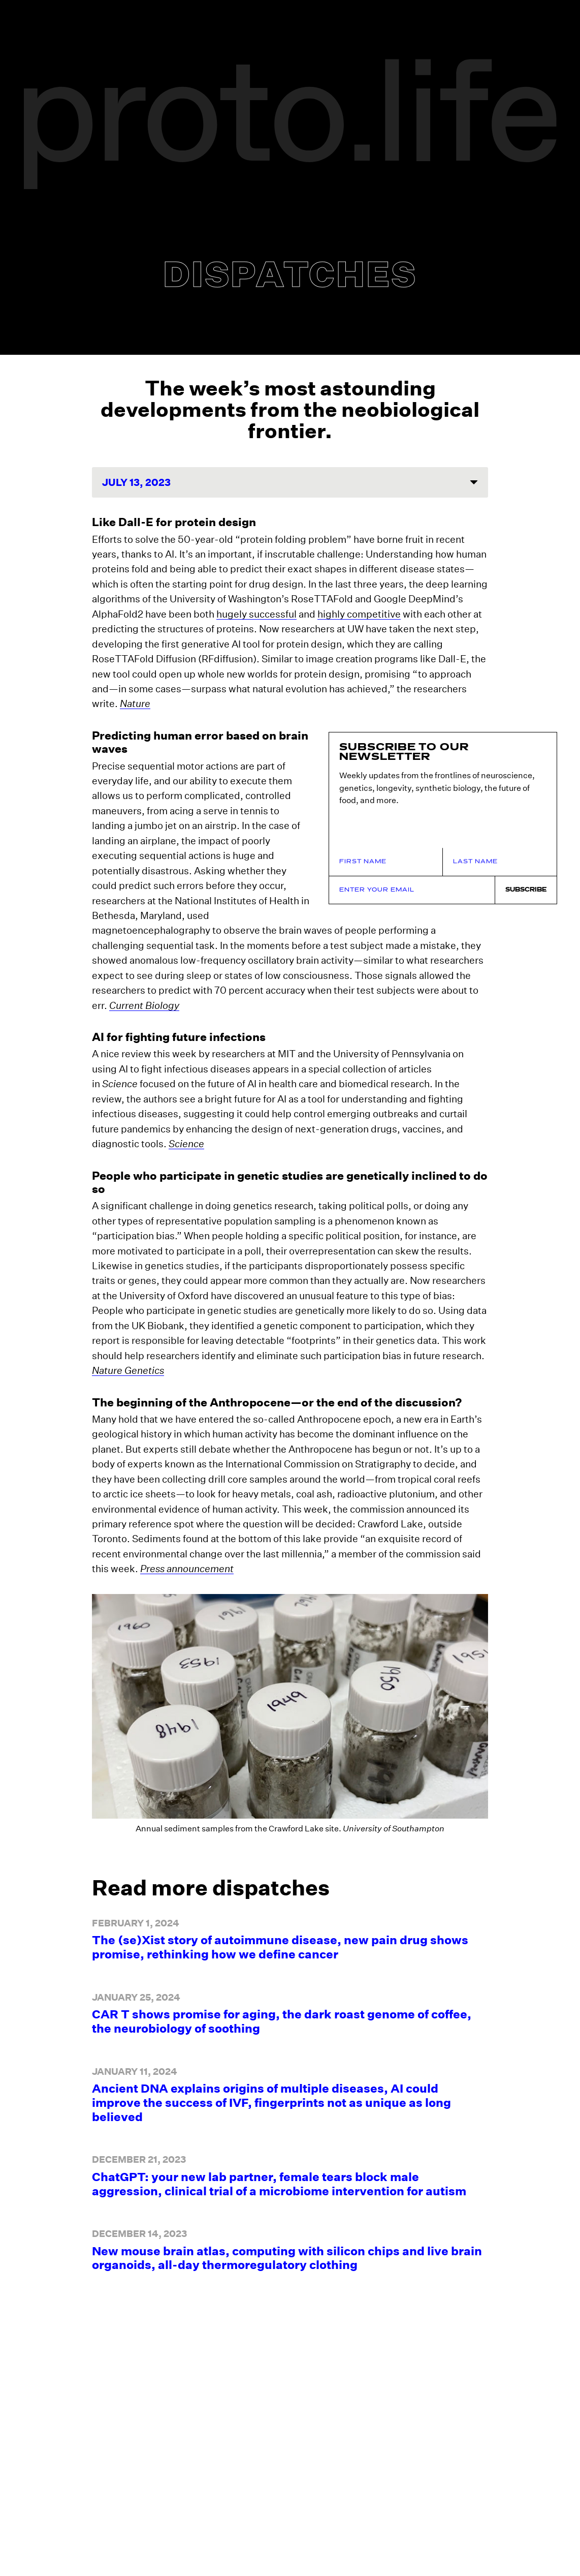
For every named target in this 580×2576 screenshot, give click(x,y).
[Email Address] (412, 860)
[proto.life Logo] (290, 126)
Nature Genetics (128, 1355)
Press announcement (187, 1553)
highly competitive (359, 614)
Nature (135, 703)
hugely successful (256, 614)
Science (186, 1128)
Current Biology (144, 990)
